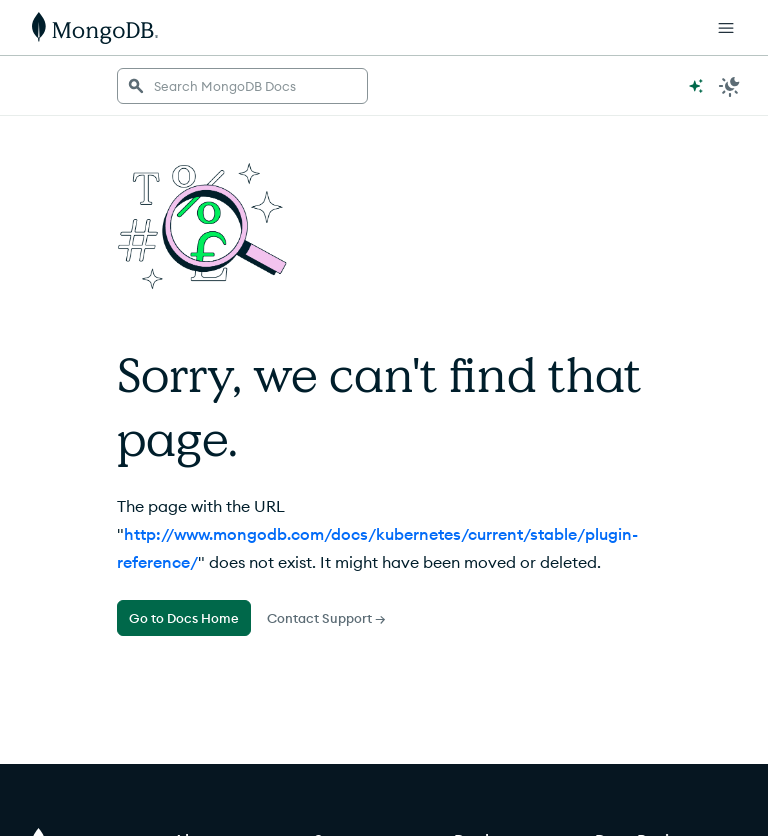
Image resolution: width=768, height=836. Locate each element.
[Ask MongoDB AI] (696, 86)
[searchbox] (242, 86)
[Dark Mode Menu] (730, 86)
